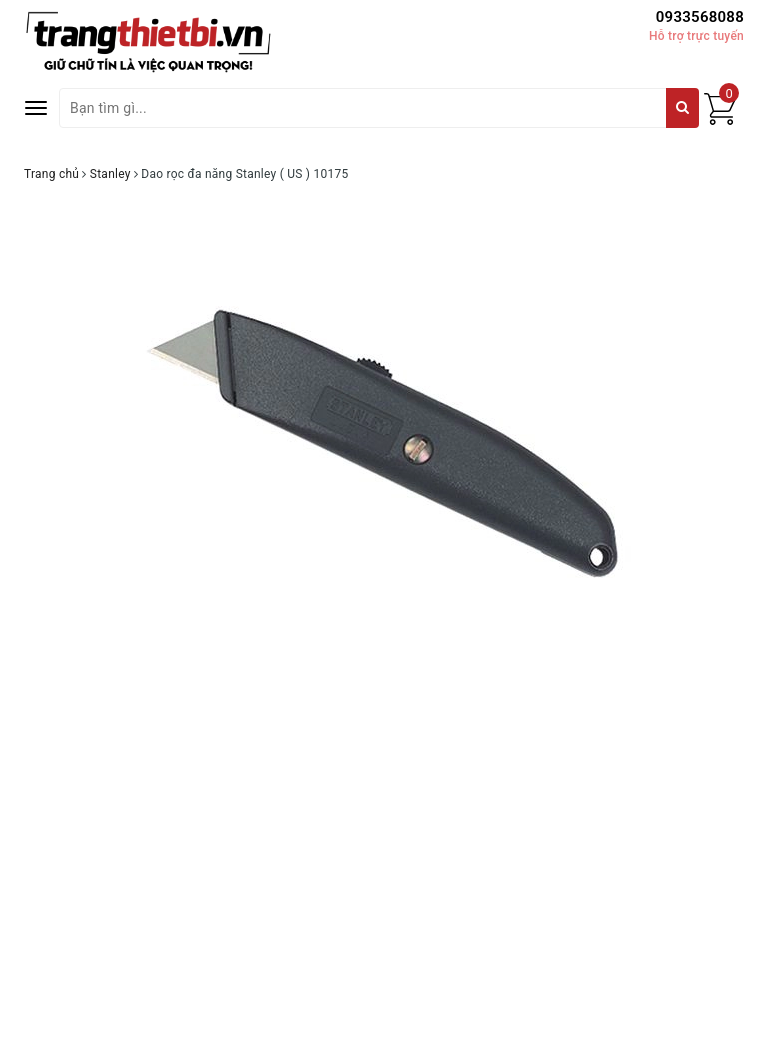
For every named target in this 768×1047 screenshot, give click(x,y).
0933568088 (700, 17)
